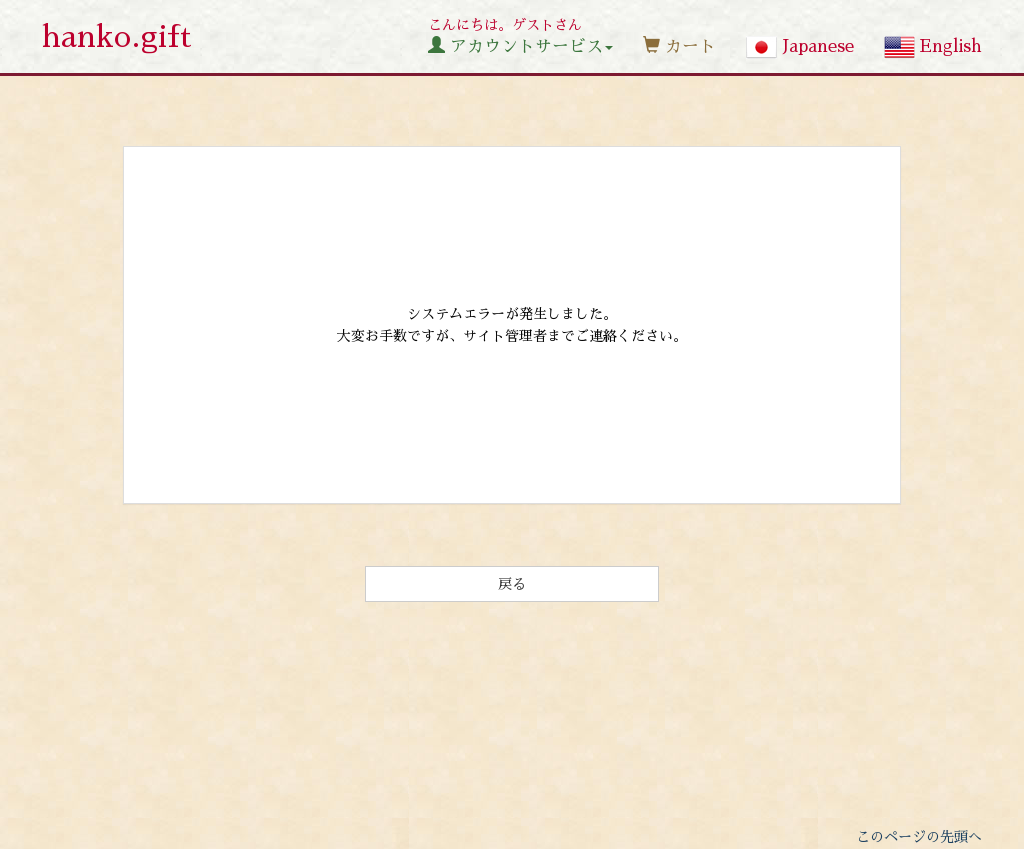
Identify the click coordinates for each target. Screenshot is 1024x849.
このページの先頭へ (919, 837)
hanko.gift (117, 37)
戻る (512, 584)
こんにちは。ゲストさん (520, 36)
